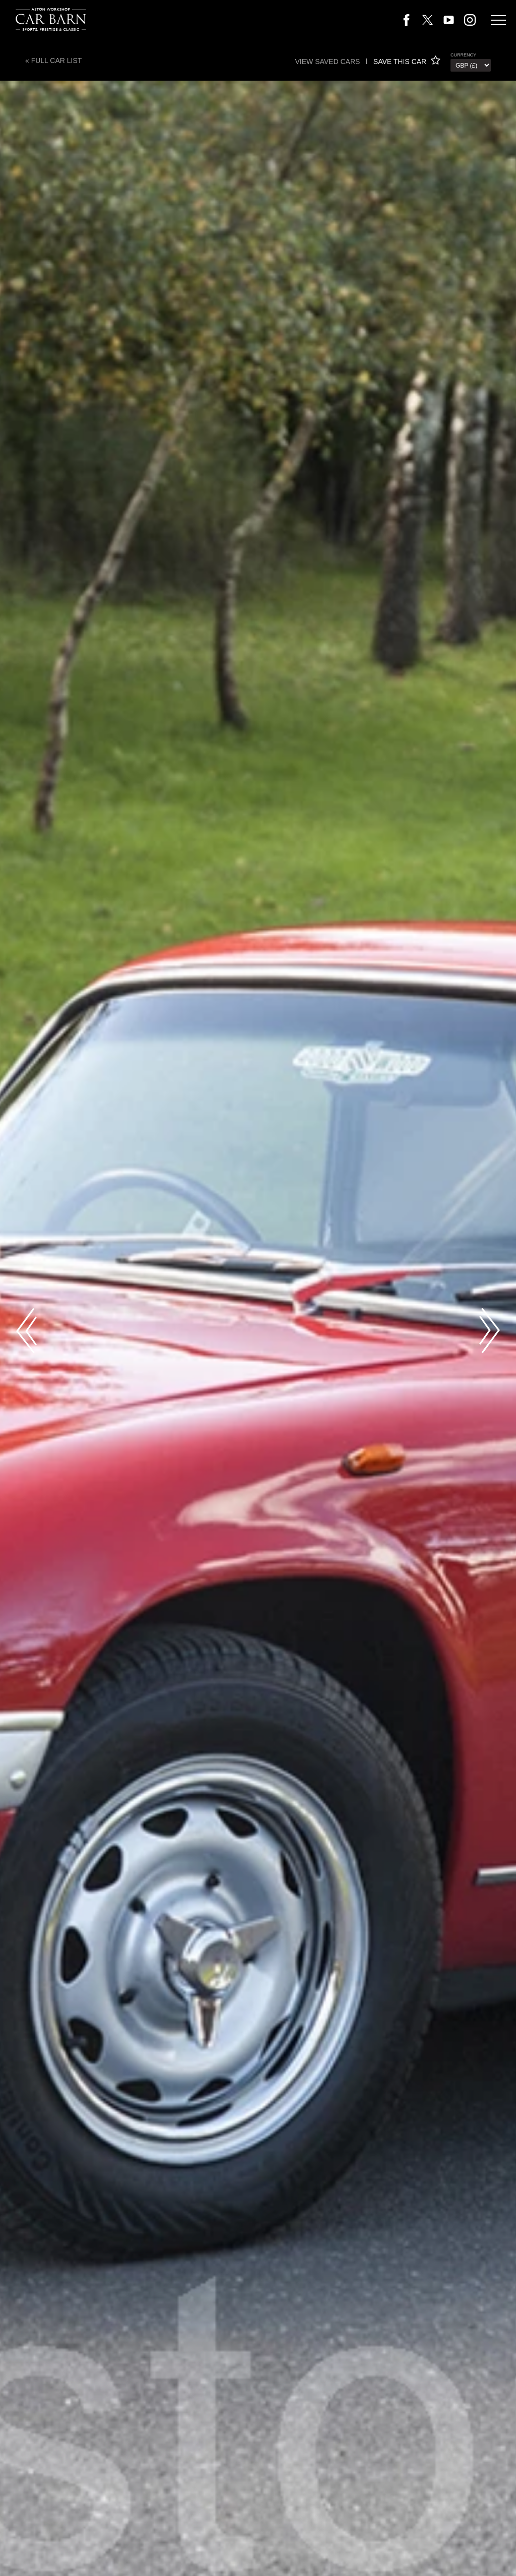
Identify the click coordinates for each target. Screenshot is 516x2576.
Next (489, 1330)
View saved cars (327, 61)
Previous (26, 1330)
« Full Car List (53, 60)
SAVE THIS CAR (406, 61)
